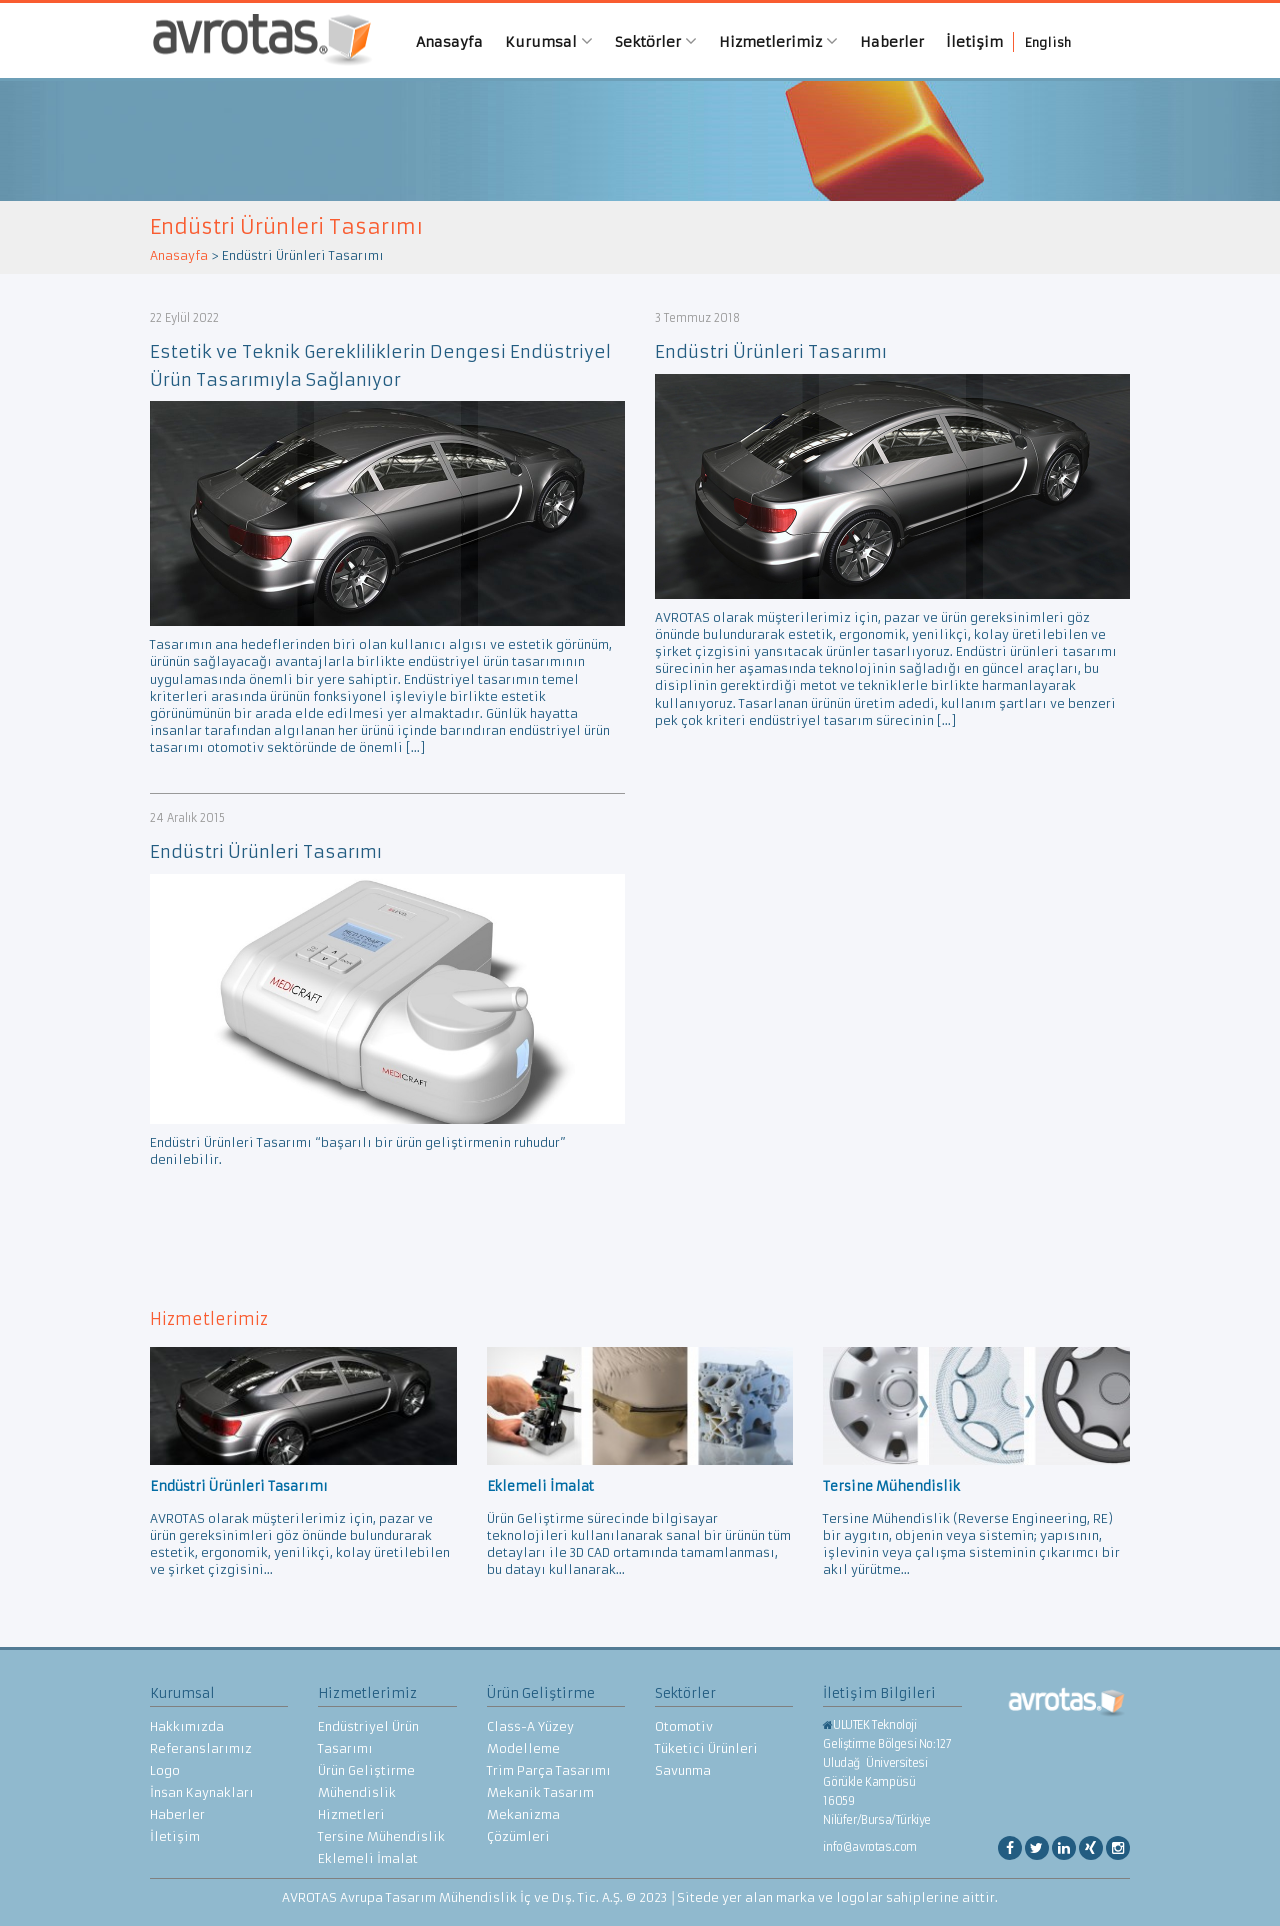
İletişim (974, 42)
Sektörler (656, 41)
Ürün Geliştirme (366, 1770)
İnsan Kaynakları (202, 1792)
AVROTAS (255, 40)
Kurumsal (549, 41)
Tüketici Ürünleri (706, 1748)
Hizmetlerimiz (778, 41)
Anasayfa (449, 42)
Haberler (892, 42)
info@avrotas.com (870, 1847)
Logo (165, 1770)
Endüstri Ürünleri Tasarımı (771, 352)
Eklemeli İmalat (368, 1858)
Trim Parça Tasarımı (549, 1770)
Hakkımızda (187, 1726)
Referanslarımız (201, 1748)
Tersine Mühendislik (381, 1836)
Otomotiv (684, 1726)
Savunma (683, 1770)
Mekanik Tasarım (540, 1792)
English (1048, 42)
